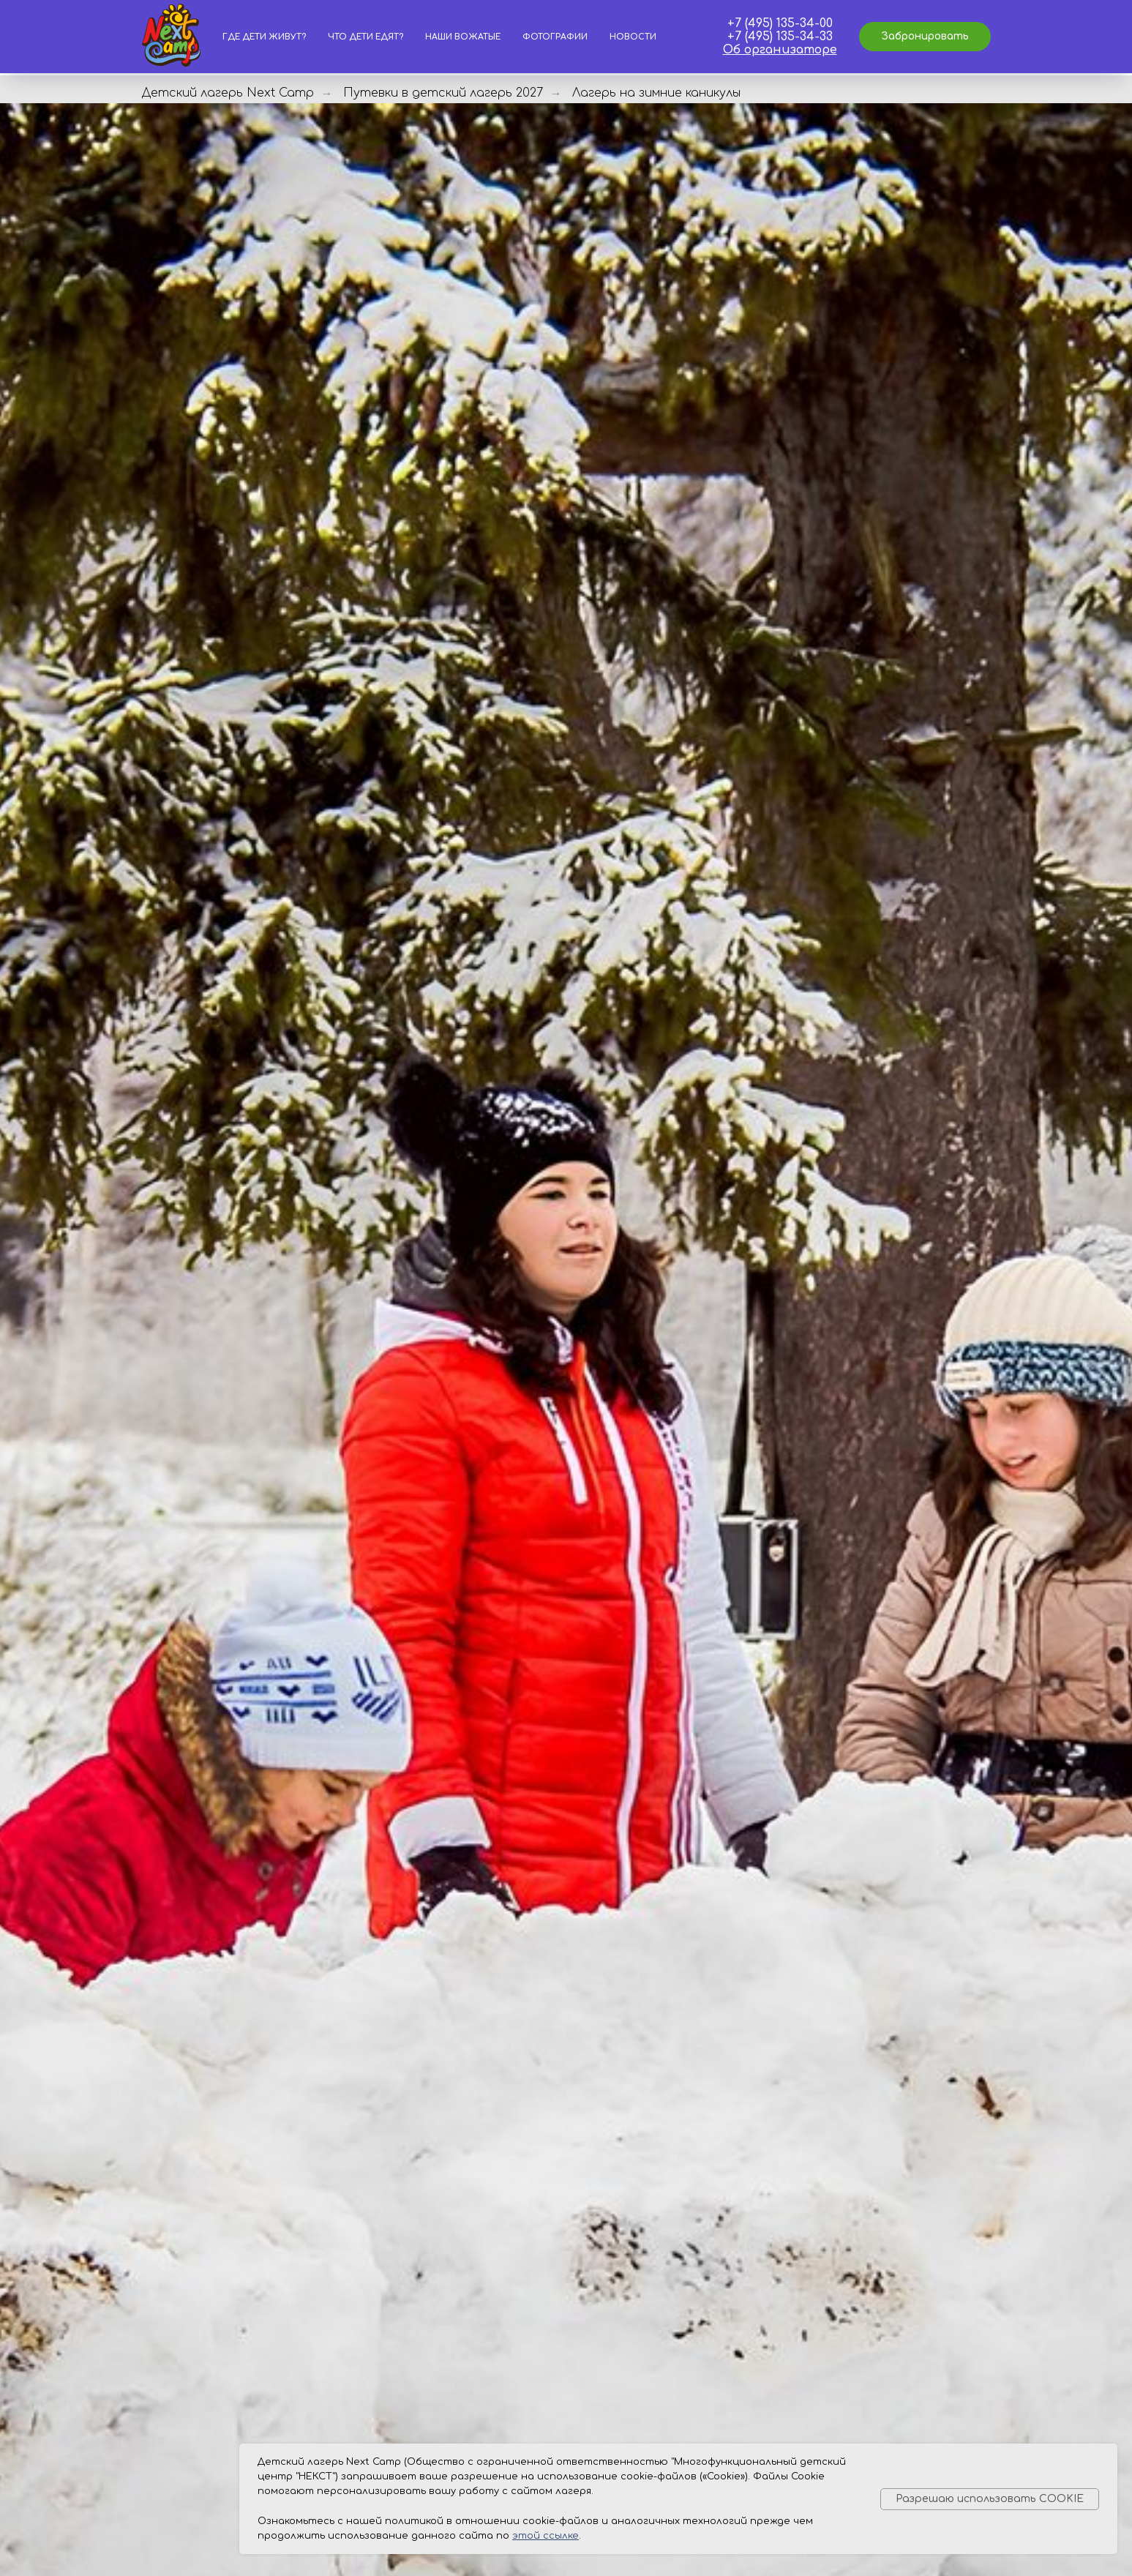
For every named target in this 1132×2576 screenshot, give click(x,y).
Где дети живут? (264, 37)
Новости (633, 37)
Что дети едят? (365, 37)
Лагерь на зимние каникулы (656, 93)
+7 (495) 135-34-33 (780, 36)
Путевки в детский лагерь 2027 (443, 93)
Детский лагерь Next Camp (228, 93)
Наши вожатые (463, 37)
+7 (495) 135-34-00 (780, 23)
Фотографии (555, 37)
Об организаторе (780, 49)
